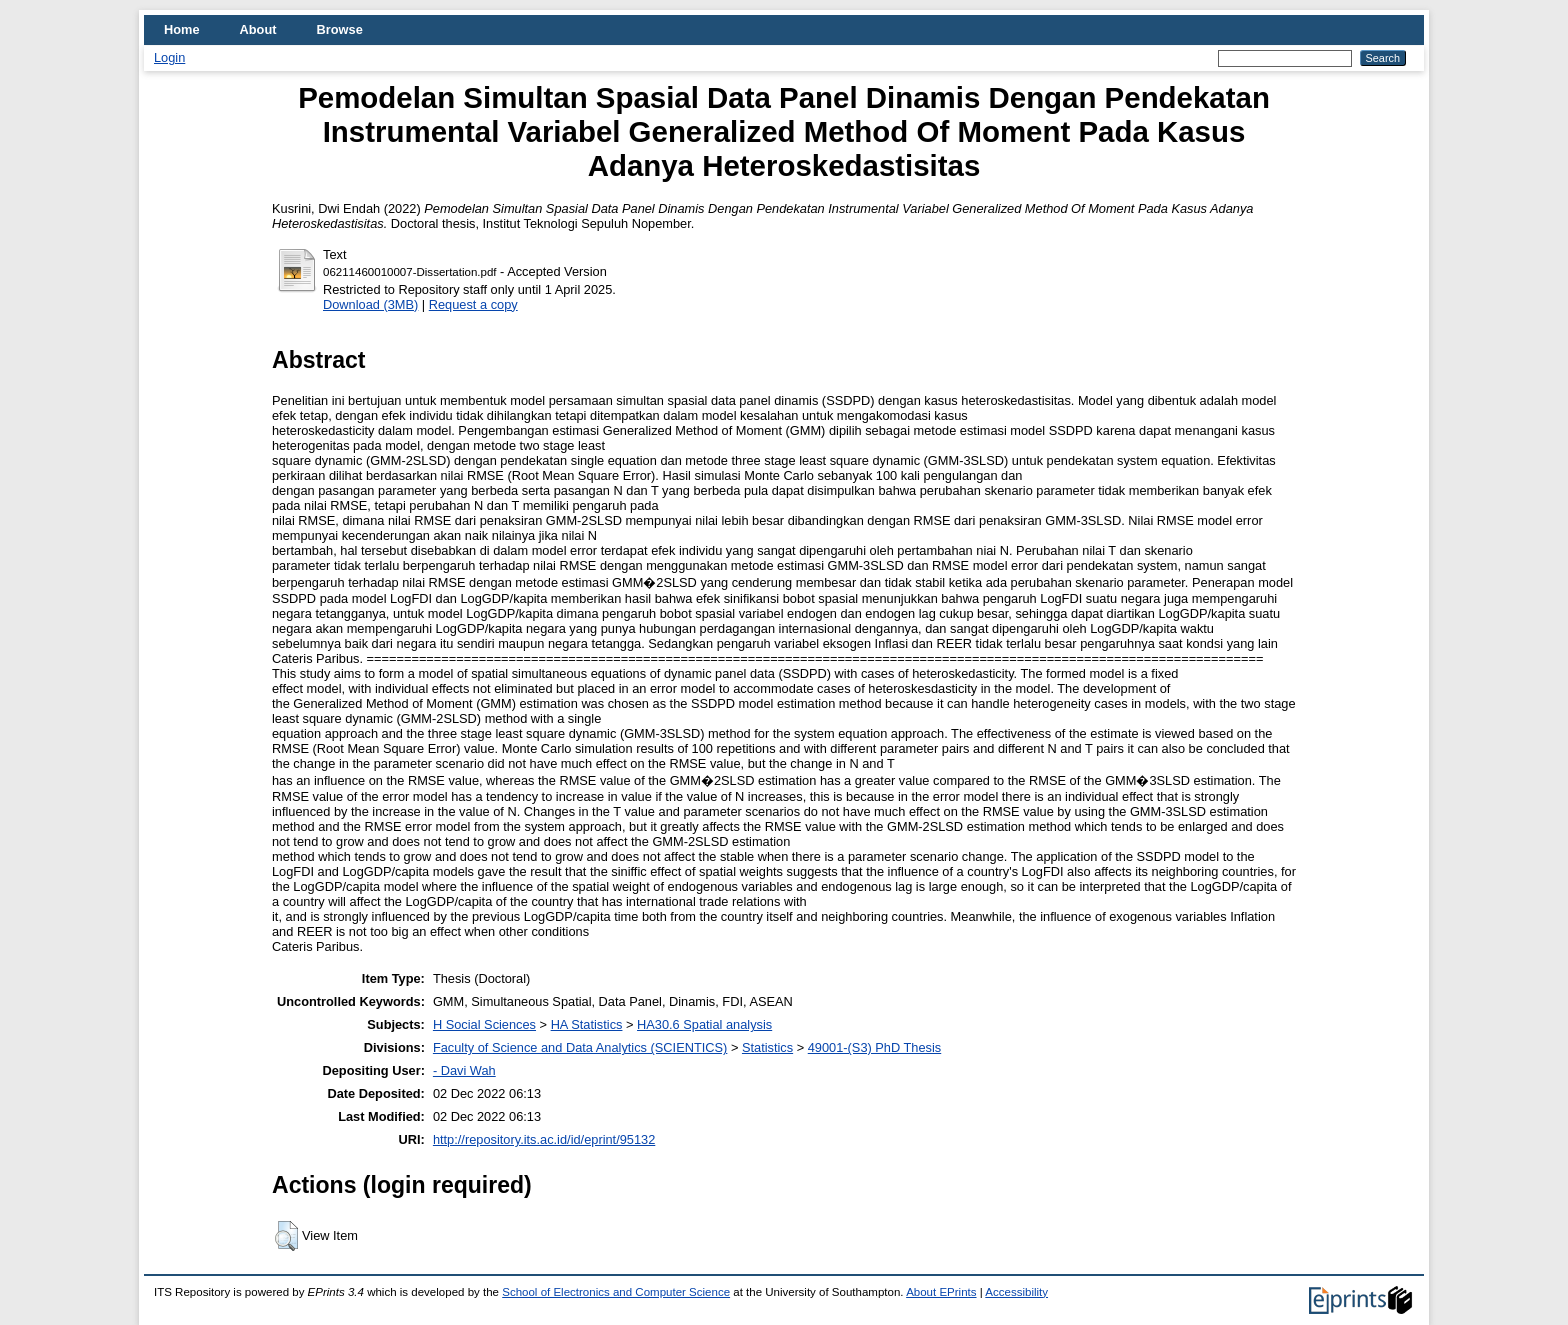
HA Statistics (587, 1024)
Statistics (767, 1047)
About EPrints (941, 1292)
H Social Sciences (484, 1024)
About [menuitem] (258, 29)
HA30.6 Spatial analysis (704, 1024)
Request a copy (473, 304)
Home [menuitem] (182, 29)
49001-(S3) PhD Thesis (875, 1047)
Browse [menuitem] (340, 29)
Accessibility (1016, 1292)
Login (169, 57)
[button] (286, 1236)
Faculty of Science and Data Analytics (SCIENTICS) (580, 1047)
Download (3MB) (370, 304)
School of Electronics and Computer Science (616, 1292)
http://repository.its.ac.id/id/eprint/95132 (544, 1139)
